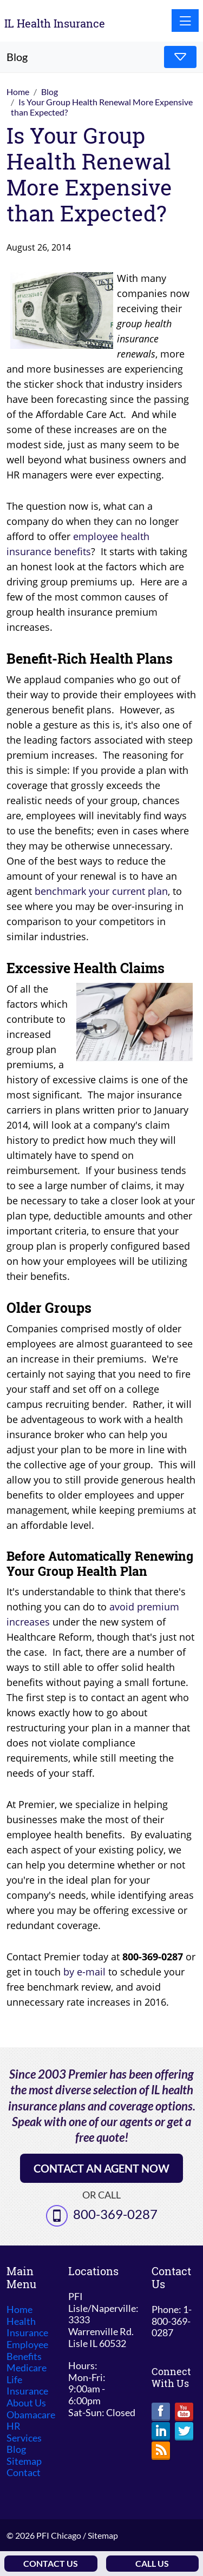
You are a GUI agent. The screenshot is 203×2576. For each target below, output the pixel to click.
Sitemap (24, 2461)
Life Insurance (27, 2385)
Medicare (26, 2367)
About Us (26, 2403)
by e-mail (84, 1971)
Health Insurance (27, 2327)
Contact (23, 2472)
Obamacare (30, 2414)
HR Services (24, 2432)
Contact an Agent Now (101, 2168)
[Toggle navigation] (185, 20)
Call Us (152, 2563)
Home (19, 2309)
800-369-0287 (115, 2214)
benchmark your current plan (101, 891)
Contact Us (50, 2563)
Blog (16, 2449)
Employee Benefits (27, 2350)
